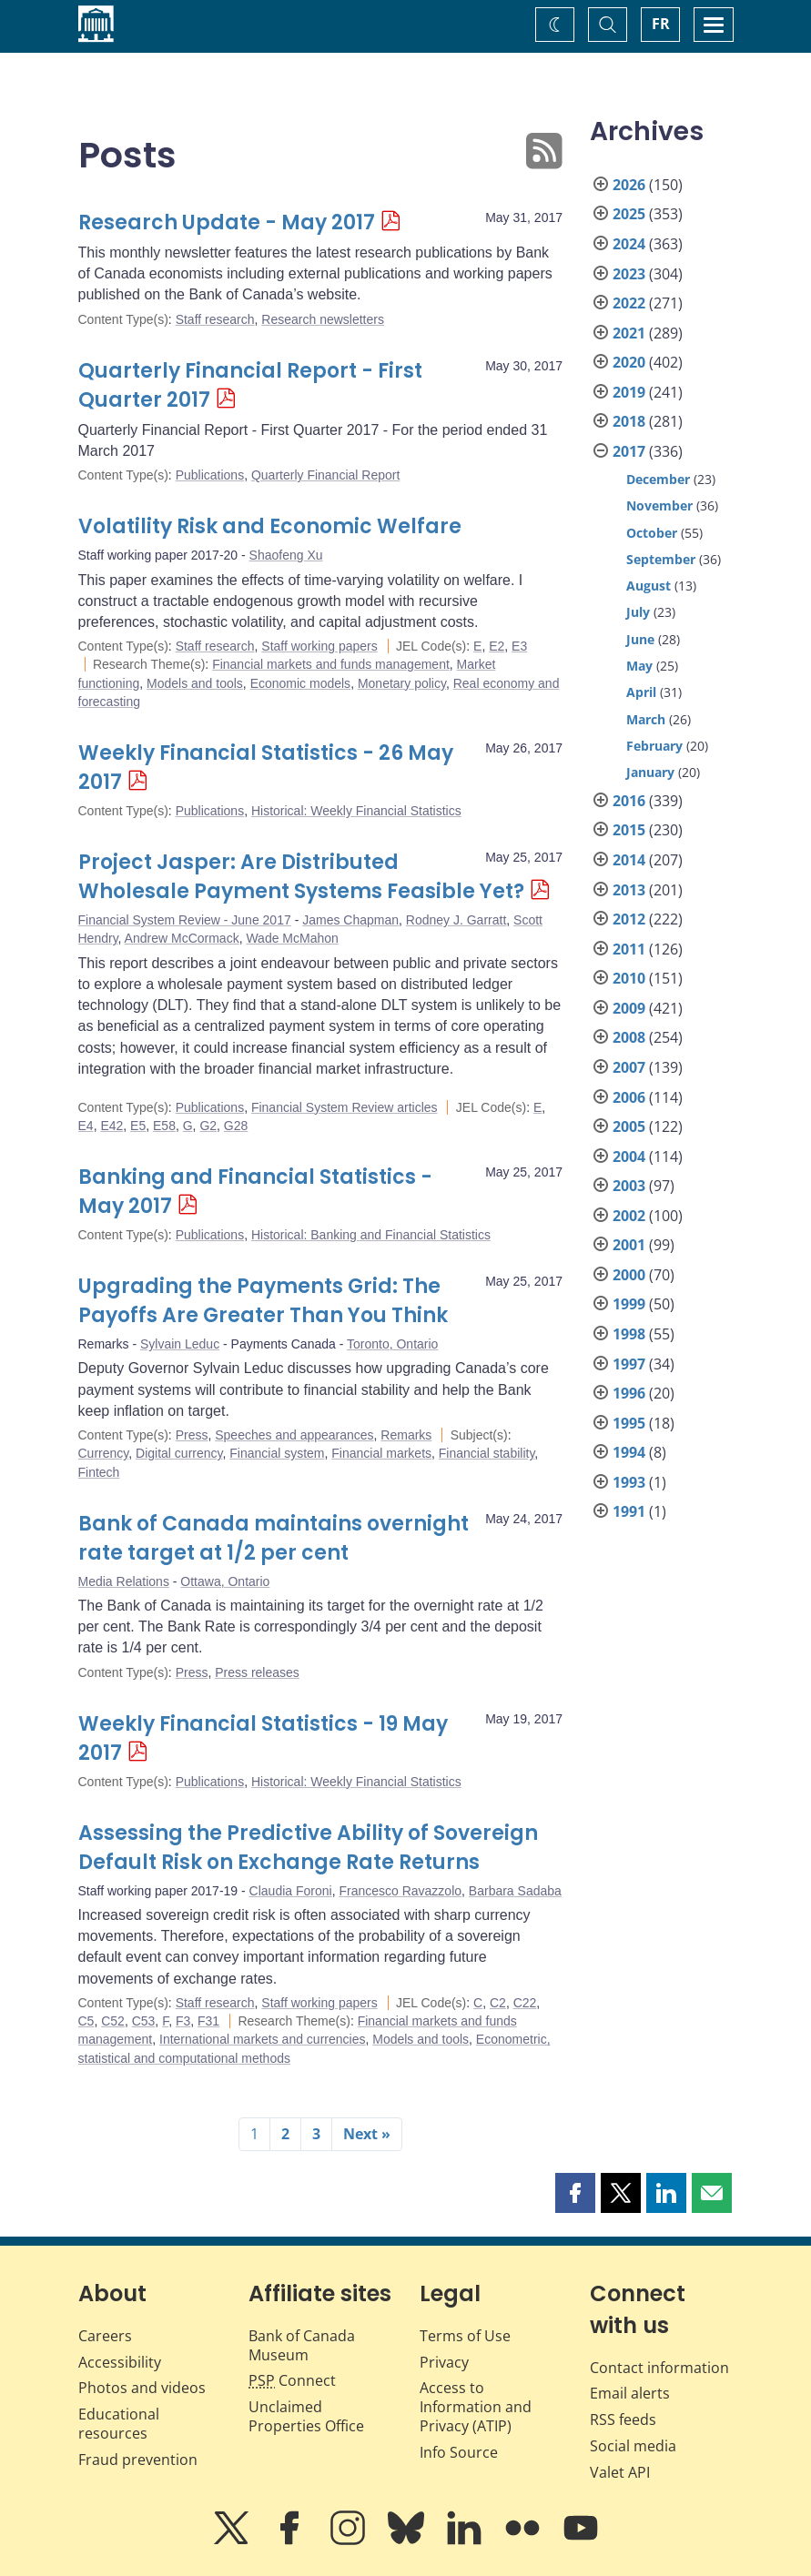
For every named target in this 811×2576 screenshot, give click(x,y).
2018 (629, 421)
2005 (629, 1126)
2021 (629, 333)
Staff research (215, 319)
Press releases (257, 1672)
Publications (210, 475)
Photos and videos (142, 2388)
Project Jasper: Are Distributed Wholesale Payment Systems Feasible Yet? (301, 876)
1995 (629, 1423)
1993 (629, 1482)
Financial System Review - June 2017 (184, 920)
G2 (208, 1125)
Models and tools (195, 683)
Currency (103, 1453)
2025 (629, 214)
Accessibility (119, 2362)
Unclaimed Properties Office (306, 2416)
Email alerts (630, 2393)
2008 (629, 1037)
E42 (111, 1125)
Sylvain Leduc (179, 1344)
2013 (629, 890)
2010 (629, 978)
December (658, 479)
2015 (629, 830)
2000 (629, 1275)
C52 (113, 2021)
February (654, 745)
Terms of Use (465, 2336)
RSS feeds (623, 2419)
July (638, 612)
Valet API (620, 2472)
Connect (292, 2380)
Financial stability (487, 1453)
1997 (629, 1364)
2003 (629, 1186)
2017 (629, 451)
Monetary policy (402, 683)
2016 (629, 801)
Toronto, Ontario (392, 1344)
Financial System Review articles (344, 1107)
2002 (629, 1216)
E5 (138, 1125)
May (639, 665)
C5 (86, 2021)
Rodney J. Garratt (456, 920)
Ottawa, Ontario (224, 1581)
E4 (86, 1125)
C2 (498, 2002)
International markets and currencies (262, 2039)
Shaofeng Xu (286, 555)
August (648, 585)
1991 (629, 1511)
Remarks (405, 1435)
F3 (183, 2021)
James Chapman (350, 920)
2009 (629, 1008)
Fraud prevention (138, 2460)
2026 (629, 185)
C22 (525, 2002)
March (645, 719)
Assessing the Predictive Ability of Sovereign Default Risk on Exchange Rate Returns (308, 1847)
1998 (629, 1334)
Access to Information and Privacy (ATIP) (476, 2407)
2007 (629, 1067)
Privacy (444, 2362)
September (660, 559)
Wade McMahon (292, 938)
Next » (366, 2134)
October (651, 532)
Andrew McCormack (182, 938)
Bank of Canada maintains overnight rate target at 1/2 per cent (273, 1538)
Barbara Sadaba (515, 1891)
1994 (629, 1452)
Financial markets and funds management (331, 664)
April (641, 692)
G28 (236, 1125)
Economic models (300, 683)
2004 (629, 1157)
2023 (629, 274)
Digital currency (179, 1453)
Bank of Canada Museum (301, 2345)
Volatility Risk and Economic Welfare (269, 526)
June (640, 639)
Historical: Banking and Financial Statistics (371, 1234)
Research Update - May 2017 (226, 222)
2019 (629, 392)
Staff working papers (319, 646)
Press (192, 1435)
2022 (629, 303)
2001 (629, 1245)
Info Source (459, 2452)
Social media (633, 2446)
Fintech (99, 1472)
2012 (629, 919)
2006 (629, 1097)
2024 (629, 244)
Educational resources (118, 2423)
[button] (575, 2193)
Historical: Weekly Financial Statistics (356, 810)
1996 (629, 1393)
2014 (629, 860)
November (659, 505)
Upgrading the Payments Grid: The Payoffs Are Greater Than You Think (263, 1300)
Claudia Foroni (290, 1891)
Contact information (659, 2368)
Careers (105, 2336)
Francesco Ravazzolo (400, 1891)
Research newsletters (322, 319)
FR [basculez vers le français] (661, 24)
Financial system (276, 1453)
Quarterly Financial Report (325, 475)
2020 (629, 362)
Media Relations (123, 1581)
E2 (496, 646)
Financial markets (381, 1453)
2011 (629, 949)
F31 (208, 2021)
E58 (164, 1125)
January (650, 772)
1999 (629, 1304)
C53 (144, 2021)
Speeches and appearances (294, 1435)
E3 (519, 646)
